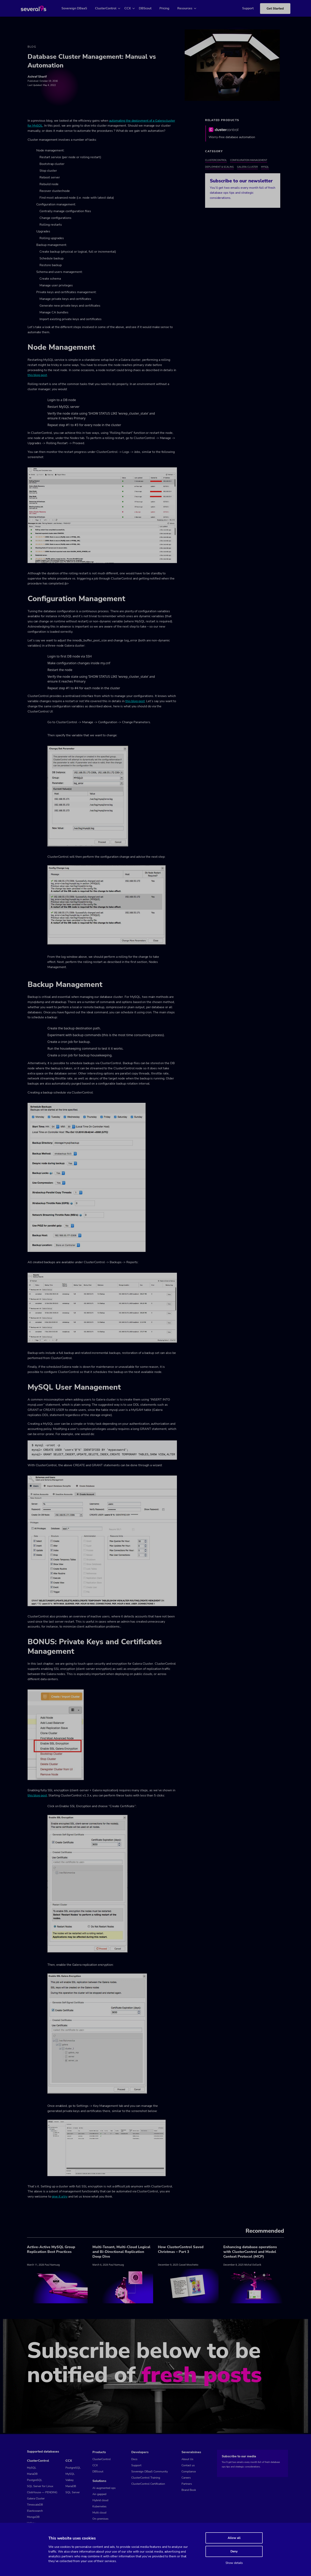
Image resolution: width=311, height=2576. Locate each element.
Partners (186, 2484)
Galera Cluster (247, 168)
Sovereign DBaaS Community (149, 2471)
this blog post (37, 376)
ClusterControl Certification (148, 2484)
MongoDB (33, 2517)
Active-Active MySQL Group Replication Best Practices (51, 2250)
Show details (234, 2563)
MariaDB (32, 2474)
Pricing (169, 8)
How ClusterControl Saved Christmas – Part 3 (180, 2250)
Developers (140, 2452)
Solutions (99, 2481)
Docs (134, 2459)
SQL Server (72, 2492)
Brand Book (188, 2490)
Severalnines (191, 2452)
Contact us (188, 2465)
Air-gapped (99, 2494)
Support (242, 8)
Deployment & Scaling (219, 168)
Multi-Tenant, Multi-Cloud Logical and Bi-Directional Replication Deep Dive (121, 2253)
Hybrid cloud (100, 2500)
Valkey (69, 2480)
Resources (189, 8)
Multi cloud (99, 2512)
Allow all (234, 2538)
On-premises (100, 2519)
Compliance (188, 2471)
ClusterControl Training (145, 2478)
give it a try (59, 2198)
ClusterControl (110, 8)
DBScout (149, 8)
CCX (132, 8)
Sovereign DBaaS (79, 8)
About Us (187, 2459)
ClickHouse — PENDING (42, 2492)
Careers (186, 2478)
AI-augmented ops (104, 2488)
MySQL (265, 168)
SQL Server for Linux (40, 2486)
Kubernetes (99, 2506)
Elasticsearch (35, 2511)
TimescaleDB (35, 2505)
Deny (234, 2551)
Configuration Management (248, 161)
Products (99, 2452)
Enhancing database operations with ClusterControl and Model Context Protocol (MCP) (250, 2253)
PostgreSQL (34, 2480)
